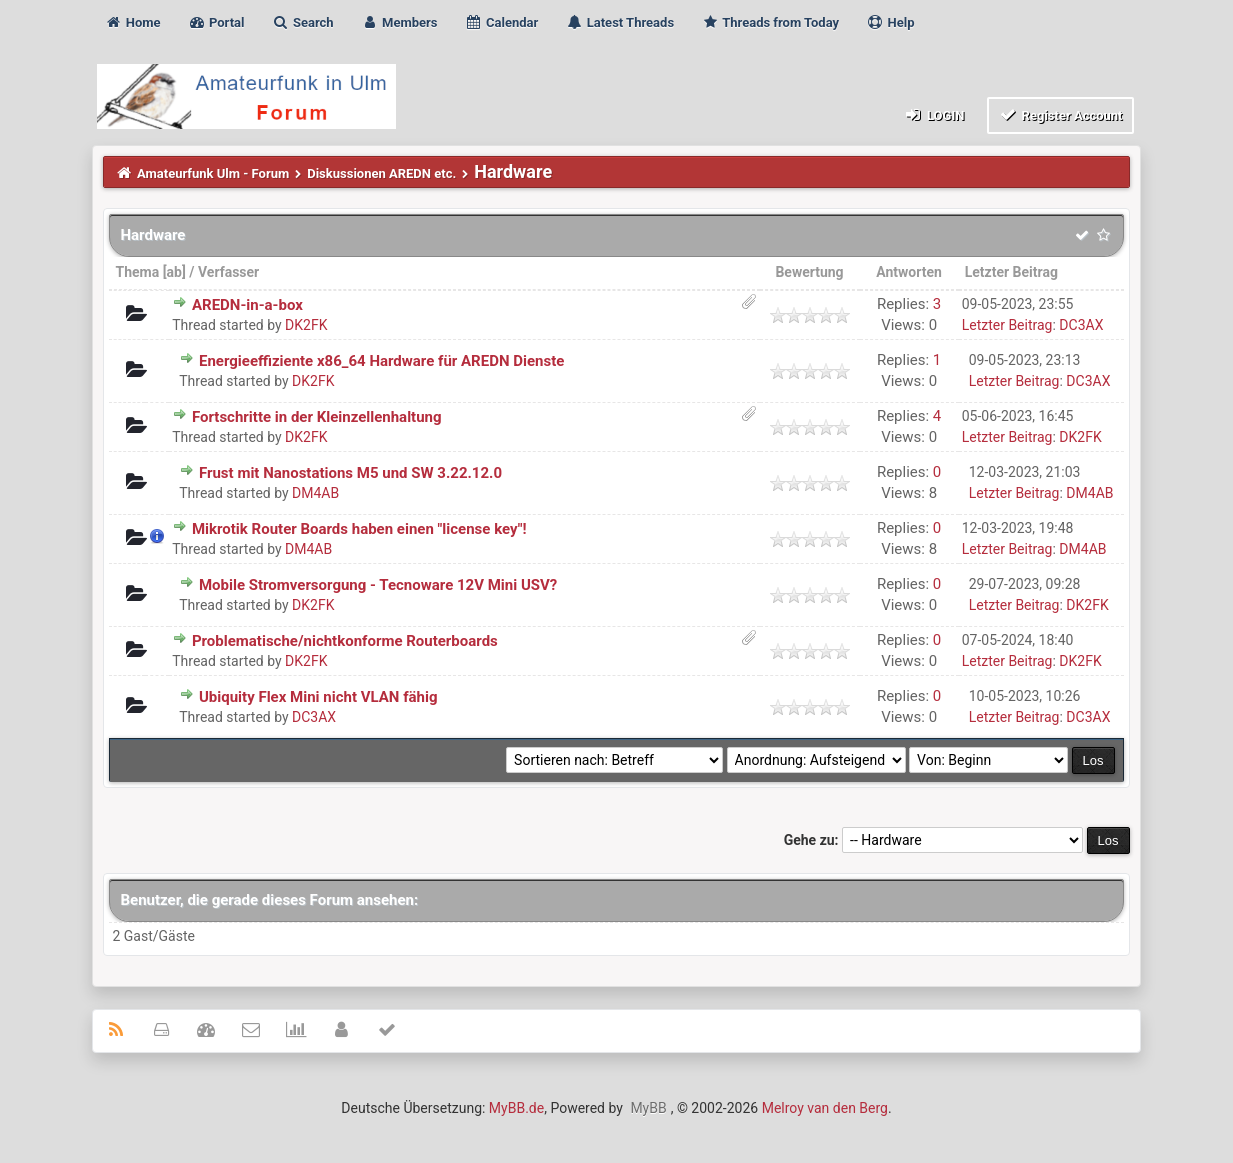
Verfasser (228, 272)
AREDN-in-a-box (247, 305)
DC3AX (1081, 325)
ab (174, 272)
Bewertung (809, 272)
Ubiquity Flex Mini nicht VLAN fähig (318, 697)
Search (303, 22)
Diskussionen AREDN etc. (381, 173)
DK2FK (306, 325)
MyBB (648, 1108)
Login (933, 114)
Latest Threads (620, 22)
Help (890, 22)
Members (399, 22)
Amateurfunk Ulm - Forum (213, 173)
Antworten (909, 272)
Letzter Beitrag (1011, 272)
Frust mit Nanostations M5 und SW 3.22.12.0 (350, 473)
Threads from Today (770, 22)
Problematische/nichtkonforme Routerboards (345, 641)
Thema (137, 272)
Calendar (501, 22)
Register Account (1060, 114)
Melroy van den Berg (825, 1108)
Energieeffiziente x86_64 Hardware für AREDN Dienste (381, 361)
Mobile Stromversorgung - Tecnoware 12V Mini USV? (378, 585)
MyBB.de (516, 1108)
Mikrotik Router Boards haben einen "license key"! (359, 529)
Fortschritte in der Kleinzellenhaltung (317, 417)
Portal (216, 22)
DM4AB (315, 493)
